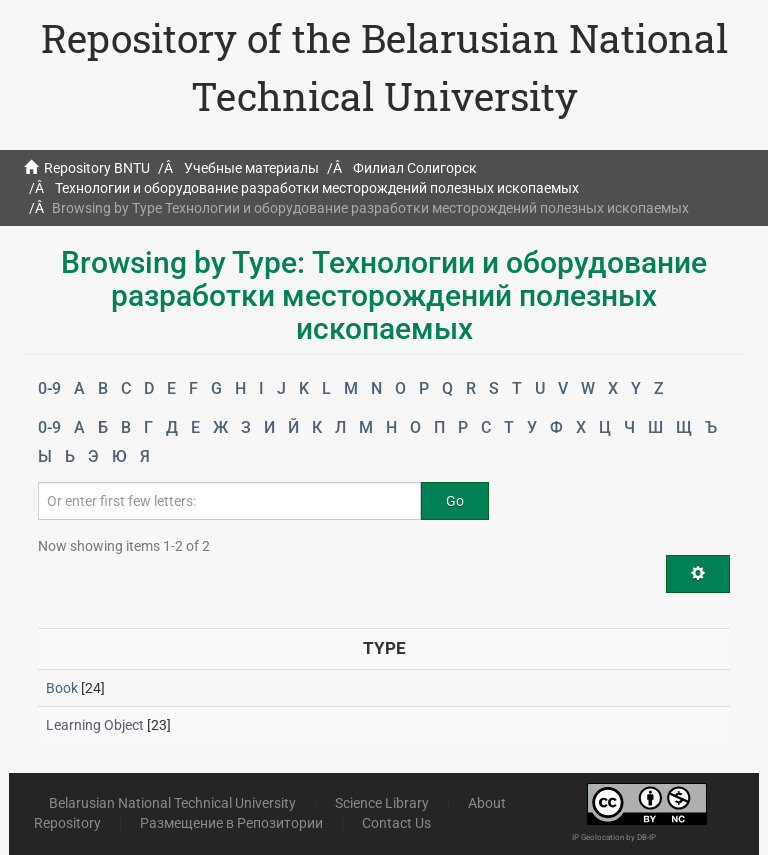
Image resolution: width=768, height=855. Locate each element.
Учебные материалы (251, 168)
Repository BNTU (97, 168)
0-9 (49, 388)
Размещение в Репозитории (231, 823)
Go (455, 501)
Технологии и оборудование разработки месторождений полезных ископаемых (317, 188)
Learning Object (95, 725)
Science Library (382, 803)
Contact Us (396, 823)
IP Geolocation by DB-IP (614, 837)
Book (62, 688)
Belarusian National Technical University (172, 803)
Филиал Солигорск (415, 168)
